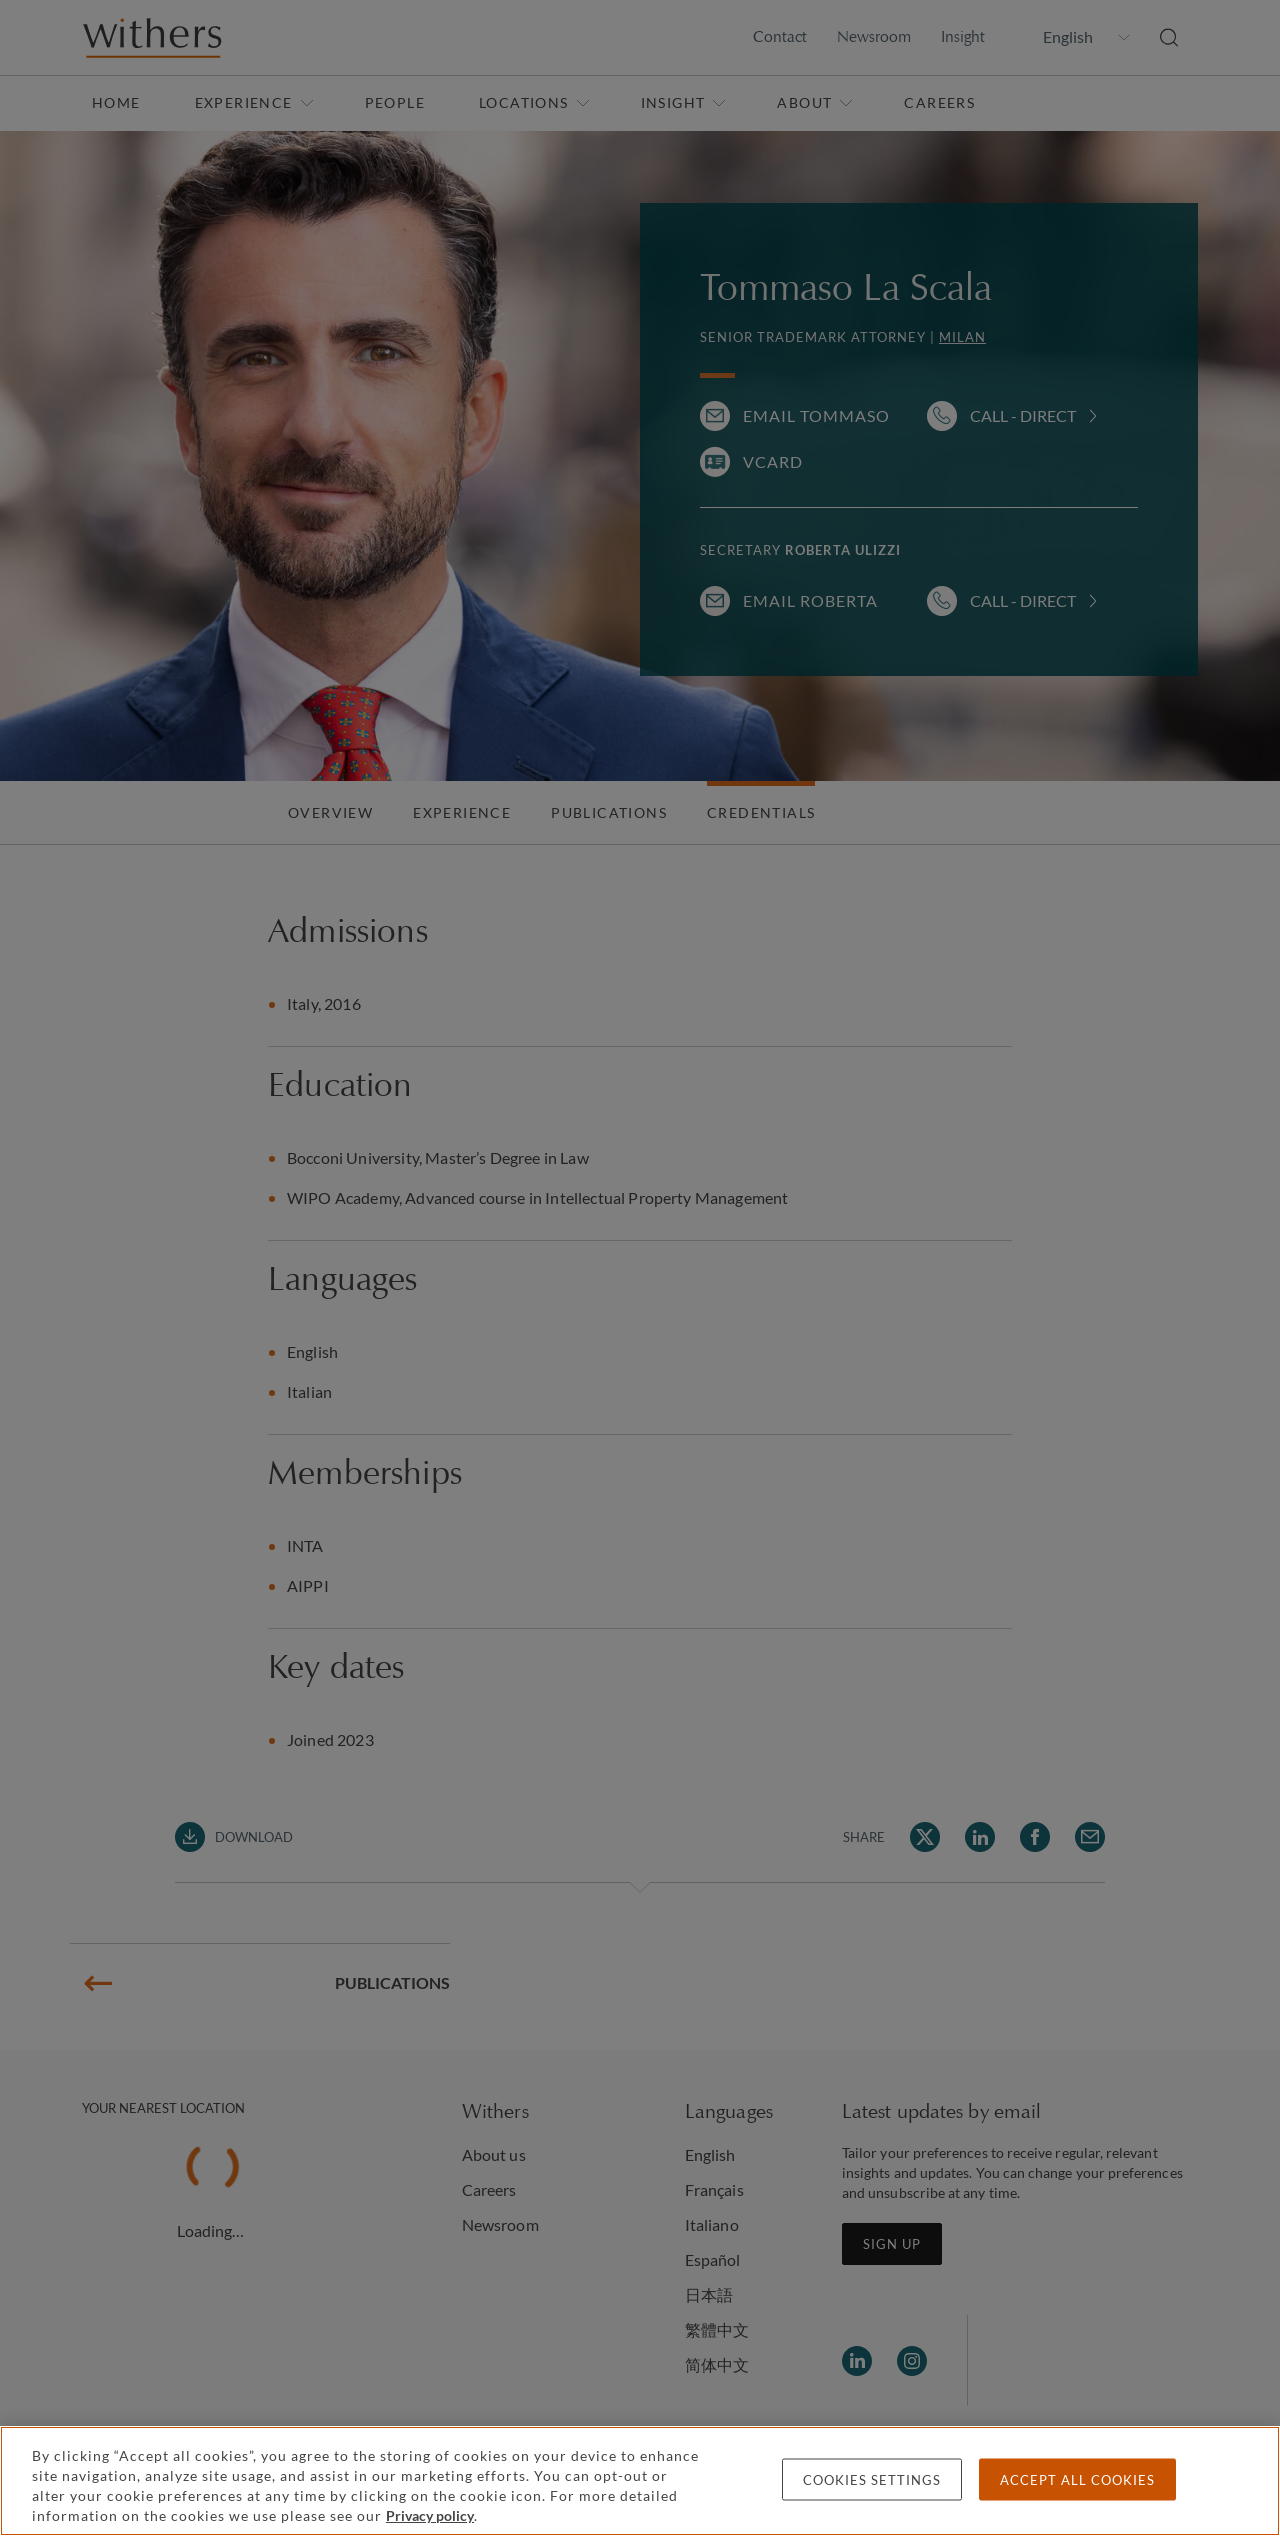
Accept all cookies (1077, 2480)
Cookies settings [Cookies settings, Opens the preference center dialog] (872, 2480)
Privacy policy (430, 2515)
